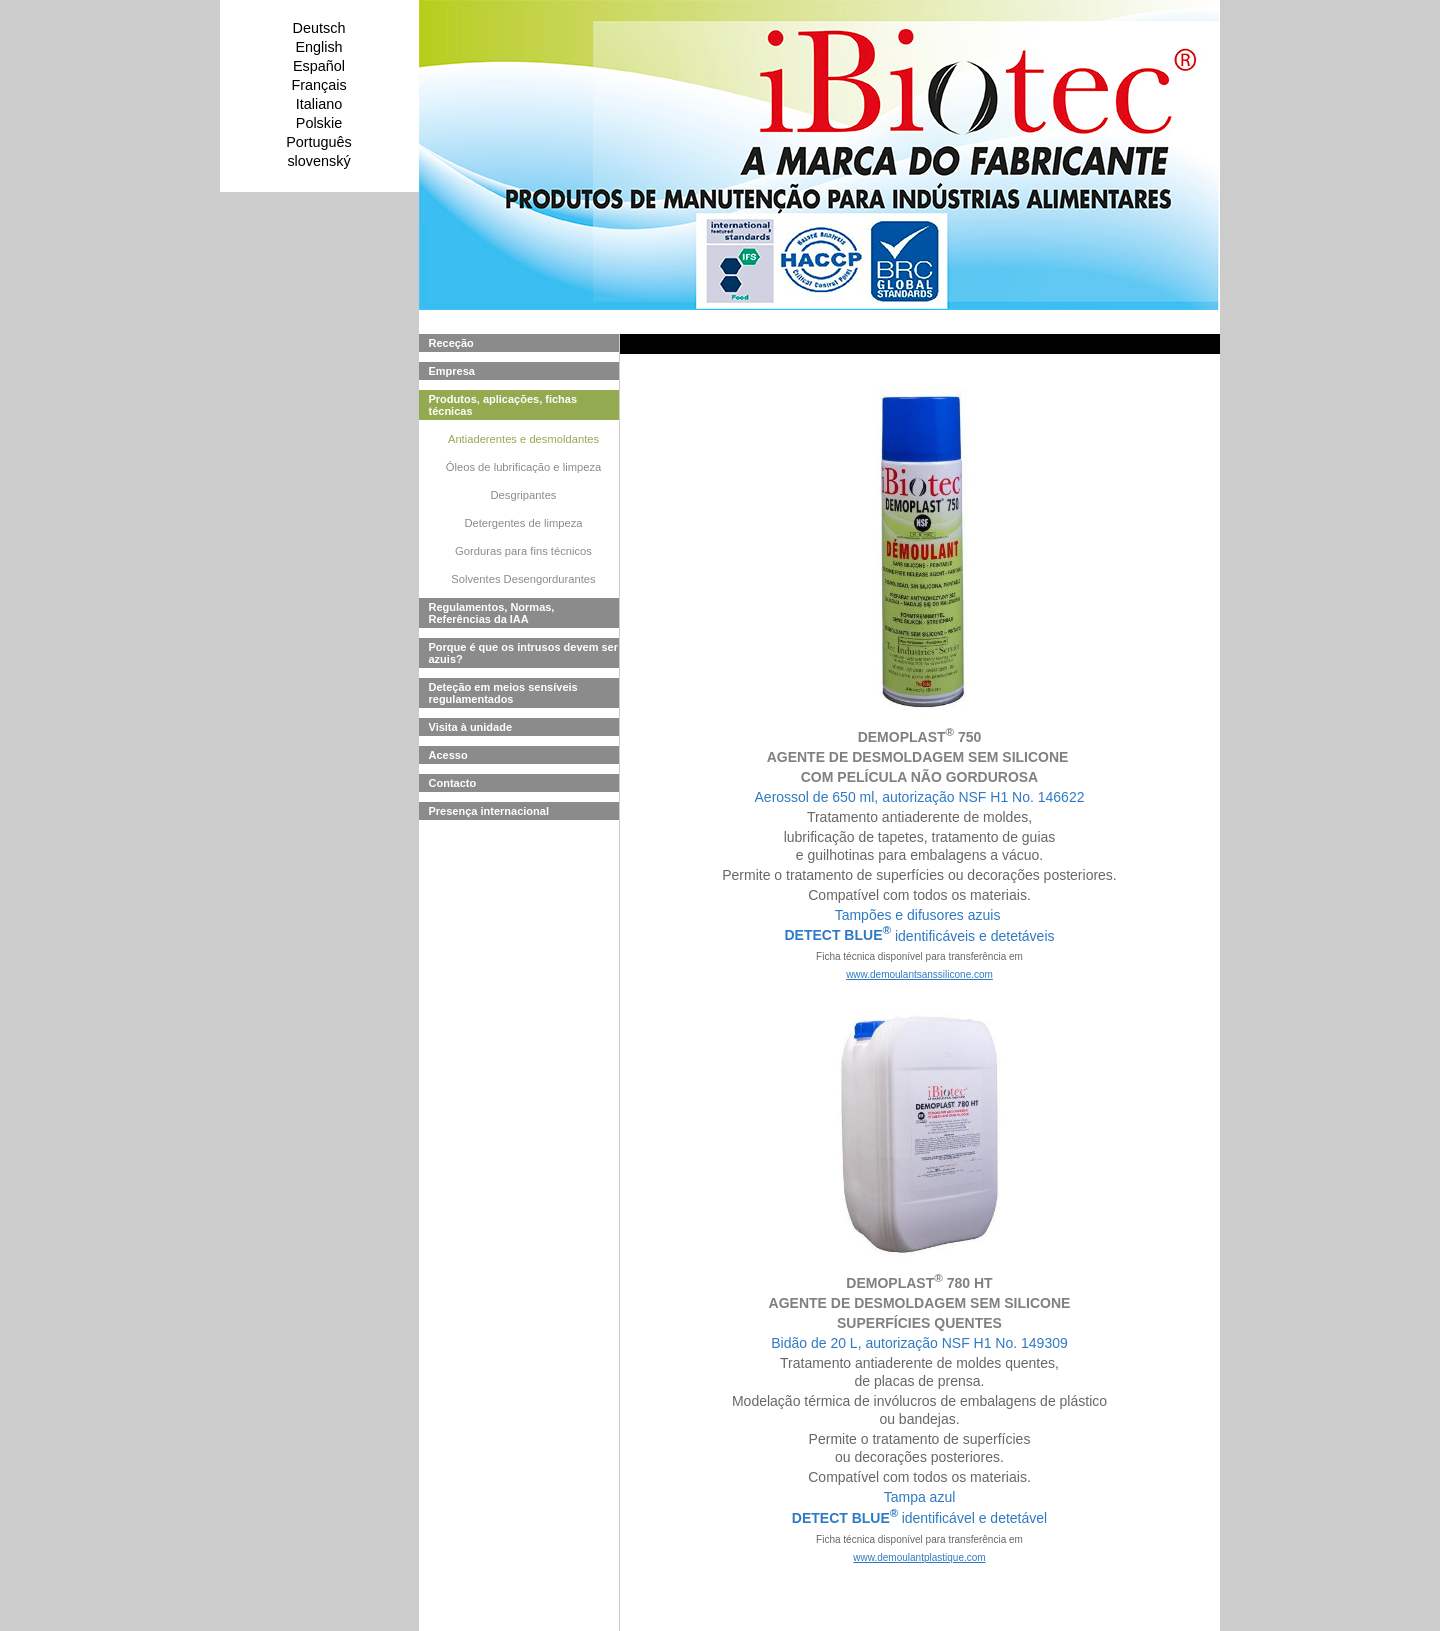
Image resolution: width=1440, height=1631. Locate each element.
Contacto (453, 783)
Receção (451, 343)
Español (319, 66)
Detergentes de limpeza (523, 523)
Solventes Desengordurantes (523, 579)
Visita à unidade (471, 727)
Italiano (319, 104)
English (318, 47)
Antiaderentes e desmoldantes (523, 439)
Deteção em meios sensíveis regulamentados (503, 693)
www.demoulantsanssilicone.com (919, 974)
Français (318, 85)
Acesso (448, 755)
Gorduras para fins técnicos (523, 551)
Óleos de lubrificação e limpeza (523, 467)
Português (319, 142)
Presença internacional (489, 811)
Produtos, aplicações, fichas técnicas (503, 405)
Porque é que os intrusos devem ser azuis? (524, 653)
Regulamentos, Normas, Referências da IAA (492, 613)
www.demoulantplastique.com (919, 1557)
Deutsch (319, 28)
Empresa (452, 371)
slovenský (318, 161)
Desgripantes (524, 495)
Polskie (319, 123)
